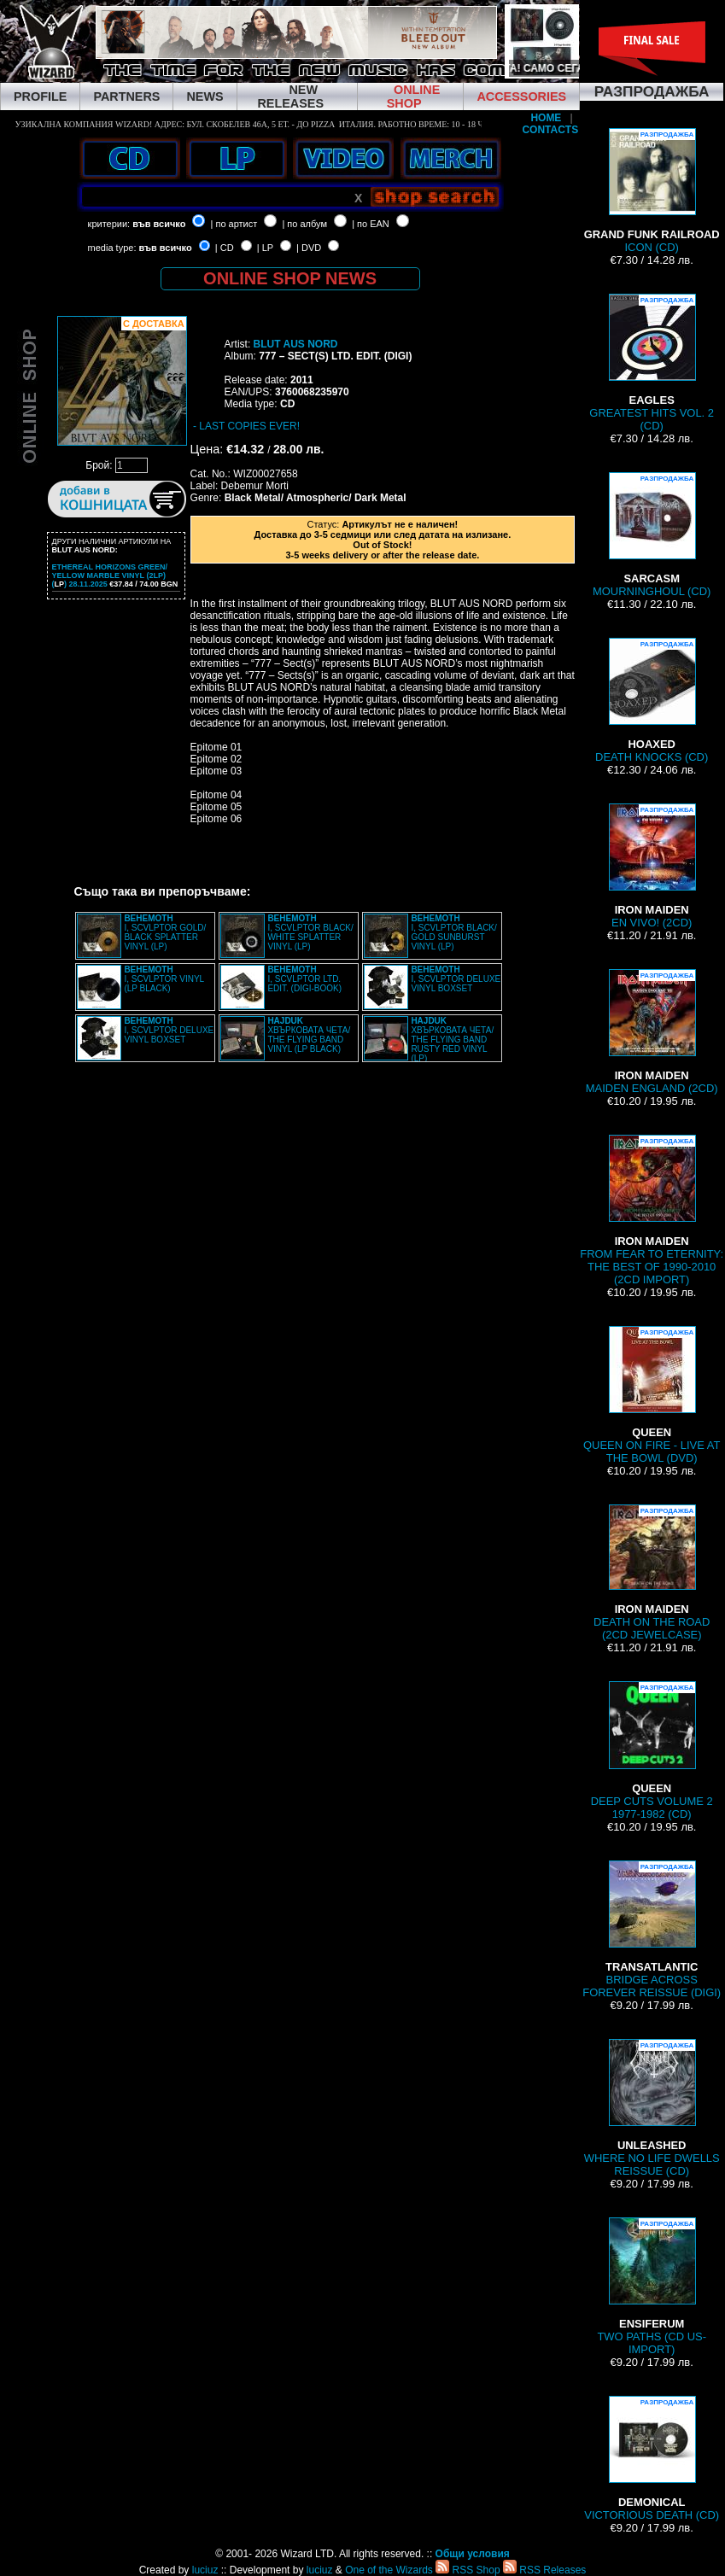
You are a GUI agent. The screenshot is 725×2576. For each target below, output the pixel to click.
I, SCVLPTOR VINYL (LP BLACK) (163, 979)
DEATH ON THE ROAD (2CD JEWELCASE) (651, 1572)
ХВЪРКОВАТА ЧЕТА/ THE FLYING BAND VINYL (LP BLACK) (308, 1035)
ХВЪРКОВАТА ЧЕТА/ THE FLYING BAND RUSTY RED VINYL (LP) (452, 1039)
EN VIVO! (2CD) (651, 866)
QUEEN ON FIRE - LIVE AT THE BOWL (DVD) (651, 1395)
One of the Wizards (389, 2570)
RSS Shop (468, 2570)
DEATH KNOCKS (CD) (651, 700)
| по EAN (370, 224)
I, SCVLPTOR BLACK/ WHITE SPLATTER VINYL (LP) (310, 932)
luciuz (205, 2570)
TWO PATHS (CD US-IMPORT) (651, 2286)
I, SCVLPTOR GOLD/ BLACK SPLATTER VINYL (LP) (165, 932)
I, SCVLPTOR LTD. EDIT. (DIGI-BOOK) (304, 979)
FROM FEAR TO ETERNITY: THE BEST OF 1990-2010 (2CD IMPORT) (651, 1210)
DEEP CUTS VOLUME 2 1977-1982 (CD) (652, 1750)
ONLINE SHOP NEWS (290, 278)
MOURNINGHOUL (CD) (651, 535)
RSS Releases (544, 2570)
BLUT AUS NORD (296, 344)
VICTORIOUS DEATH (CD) (651, 2458)
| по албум (304, 224)
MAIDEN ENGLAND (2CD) (652, 1032)
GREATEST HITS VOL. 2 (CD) (651, 363)
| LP (265, 247)
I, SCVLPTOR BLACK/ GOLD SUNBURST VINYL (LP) (453, 932)
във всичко (158, 224)
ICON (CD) (652, 191)
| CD (224, 247)
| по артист (234, 224)
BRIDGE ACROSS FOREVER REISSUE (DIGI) (651, 1929)
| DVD (308, 247)
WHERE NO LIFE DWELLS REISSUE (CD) (652, 2108)
